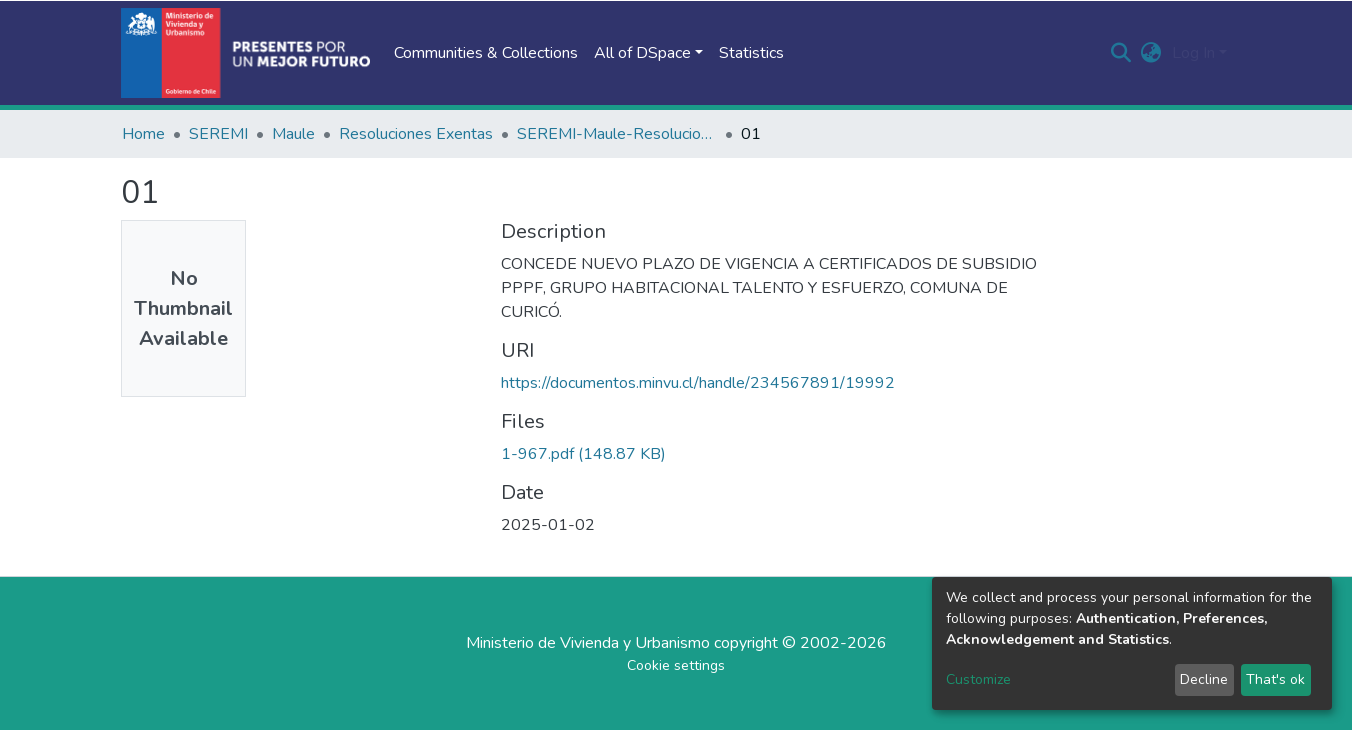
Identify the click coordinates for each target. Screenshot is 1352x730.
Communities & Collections (486, 53)
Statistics (751, 53)
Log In (1193, 53)
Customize (978, 679)
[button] (1151, 53)
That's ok (1275, 679)
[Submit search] (1121, 53)
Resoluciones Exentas (416, 134)
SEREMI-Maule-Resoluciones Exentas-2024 (617, 134)
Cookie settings (676, 665)
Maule (293, 134)
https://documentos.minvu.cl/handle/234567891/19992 (698, 383)
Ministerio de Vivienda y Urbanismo (588, 643)
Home (143, 134)
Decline (1204, 679)
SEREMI (218, 134)
